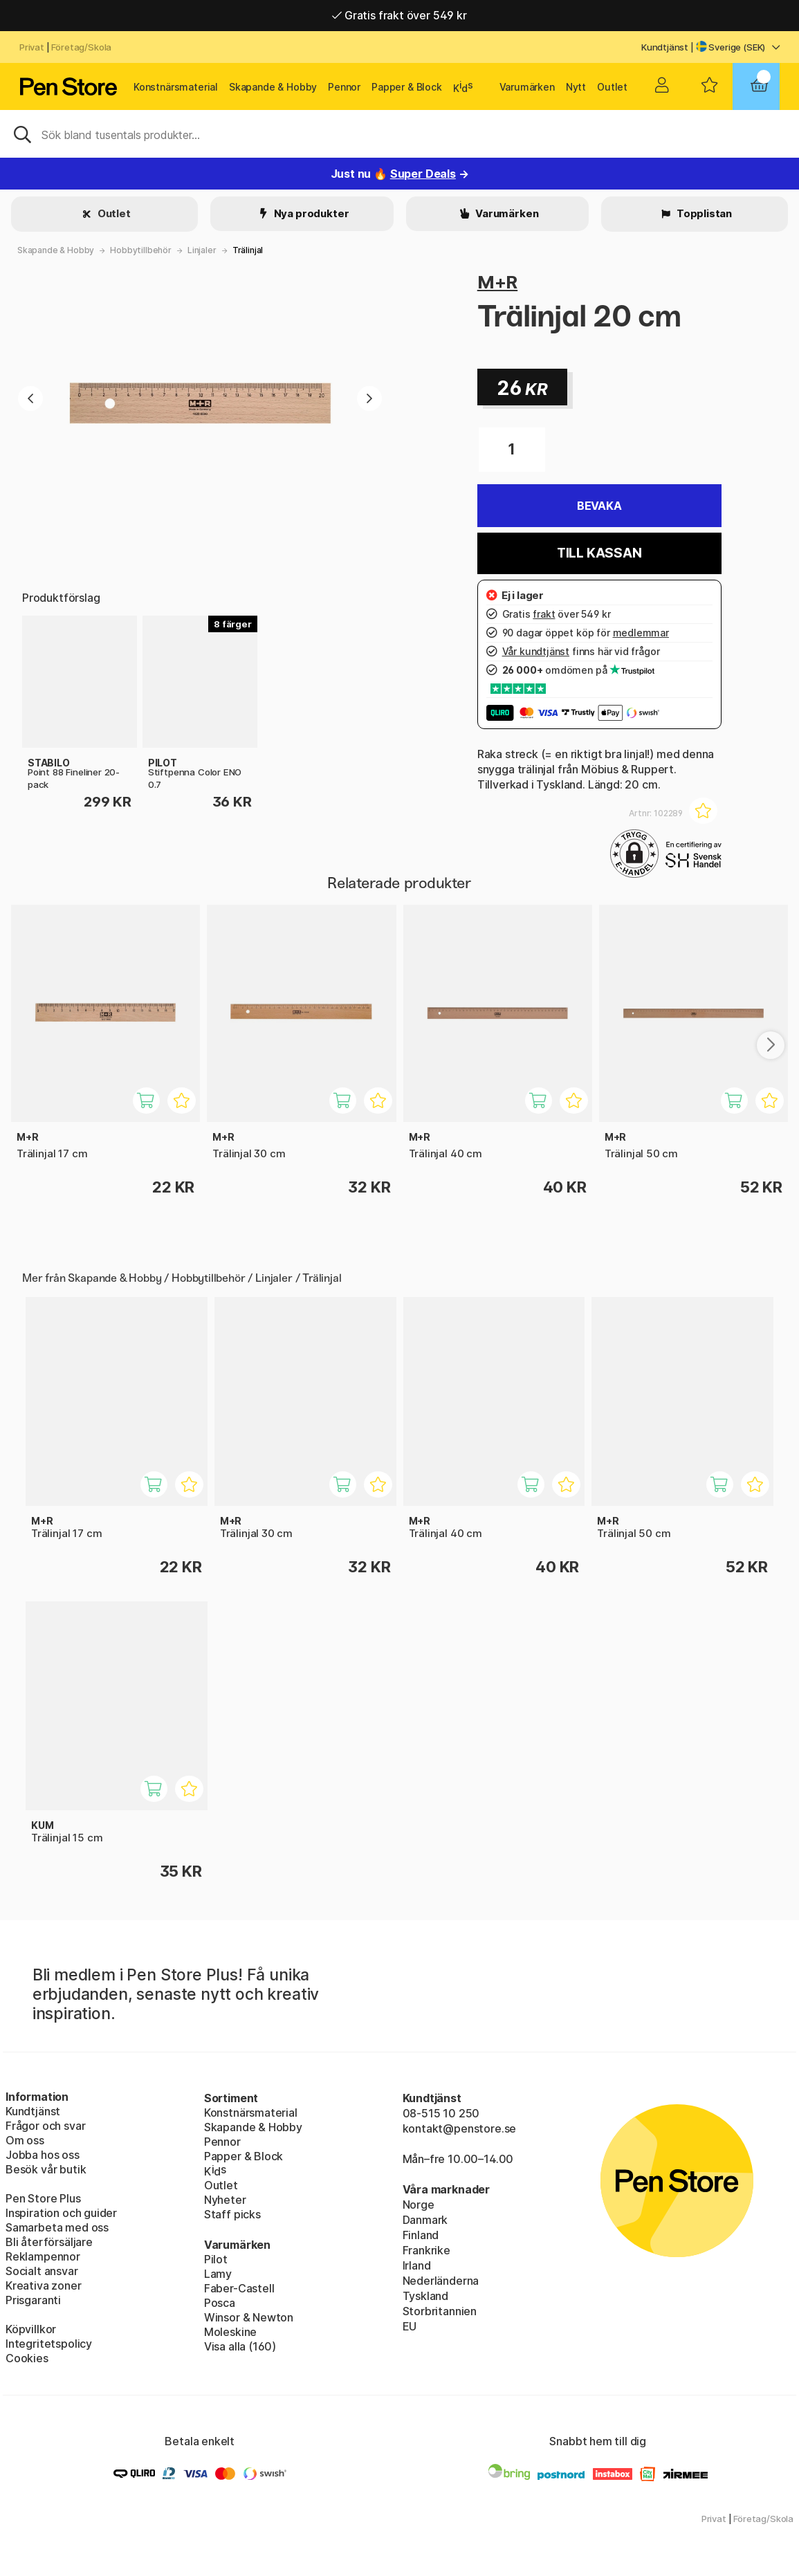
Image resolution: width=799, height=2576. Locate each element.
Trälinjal (247, 250)
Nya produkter (310, 213)
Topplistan (703, 213)
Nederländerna (441, 2281)
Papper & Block (406, 87)
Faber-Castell (239, 2288)
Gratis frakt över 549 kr (399, 15)
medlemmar (641, 632)
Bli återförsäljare (49, 2242)
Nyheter (225, 2200)
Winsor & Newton (248, 2317)
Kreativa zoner (44, 2285)
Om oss (25, 2140)
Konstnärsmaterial (176, 87)
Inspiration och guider (61, 2213)
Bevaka (599, 506)
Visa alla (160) (240, 2346)
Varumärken (527, 87)
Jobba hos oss (43, 2155)
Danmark (425, 2220)
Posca (219, 2303)
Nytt (576, 87)
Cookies (27, 2358)
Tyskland (426, 2296)
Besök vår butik (46, 2169)
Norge (418, 2204)
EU (410, 2326)
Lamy (218, 2274)
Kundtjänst (664, 47)
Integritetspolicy (49, 2343)
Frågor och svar (45, 2126)
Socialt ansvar (42, 2271)
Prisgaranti (33, 2300)
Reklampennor (43, 2256)
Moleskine (230, 2332)
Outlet (612, 87)
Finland (421, 2235)
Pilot (216, 2259)
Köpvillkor (31, 2329)
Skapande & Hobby (273, 87)
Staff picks (232, 2214)
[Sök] (399, 133)
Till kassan (599, 553)
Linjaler (202, 250)
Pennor (344, 87)
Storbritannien (440, 2311)
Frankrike (426, 2250)
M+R (497, 282)
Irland (417, 2265)
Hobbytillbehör (141, 250)
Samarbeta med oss (57, 2227)
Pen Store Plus (43, 2198)
